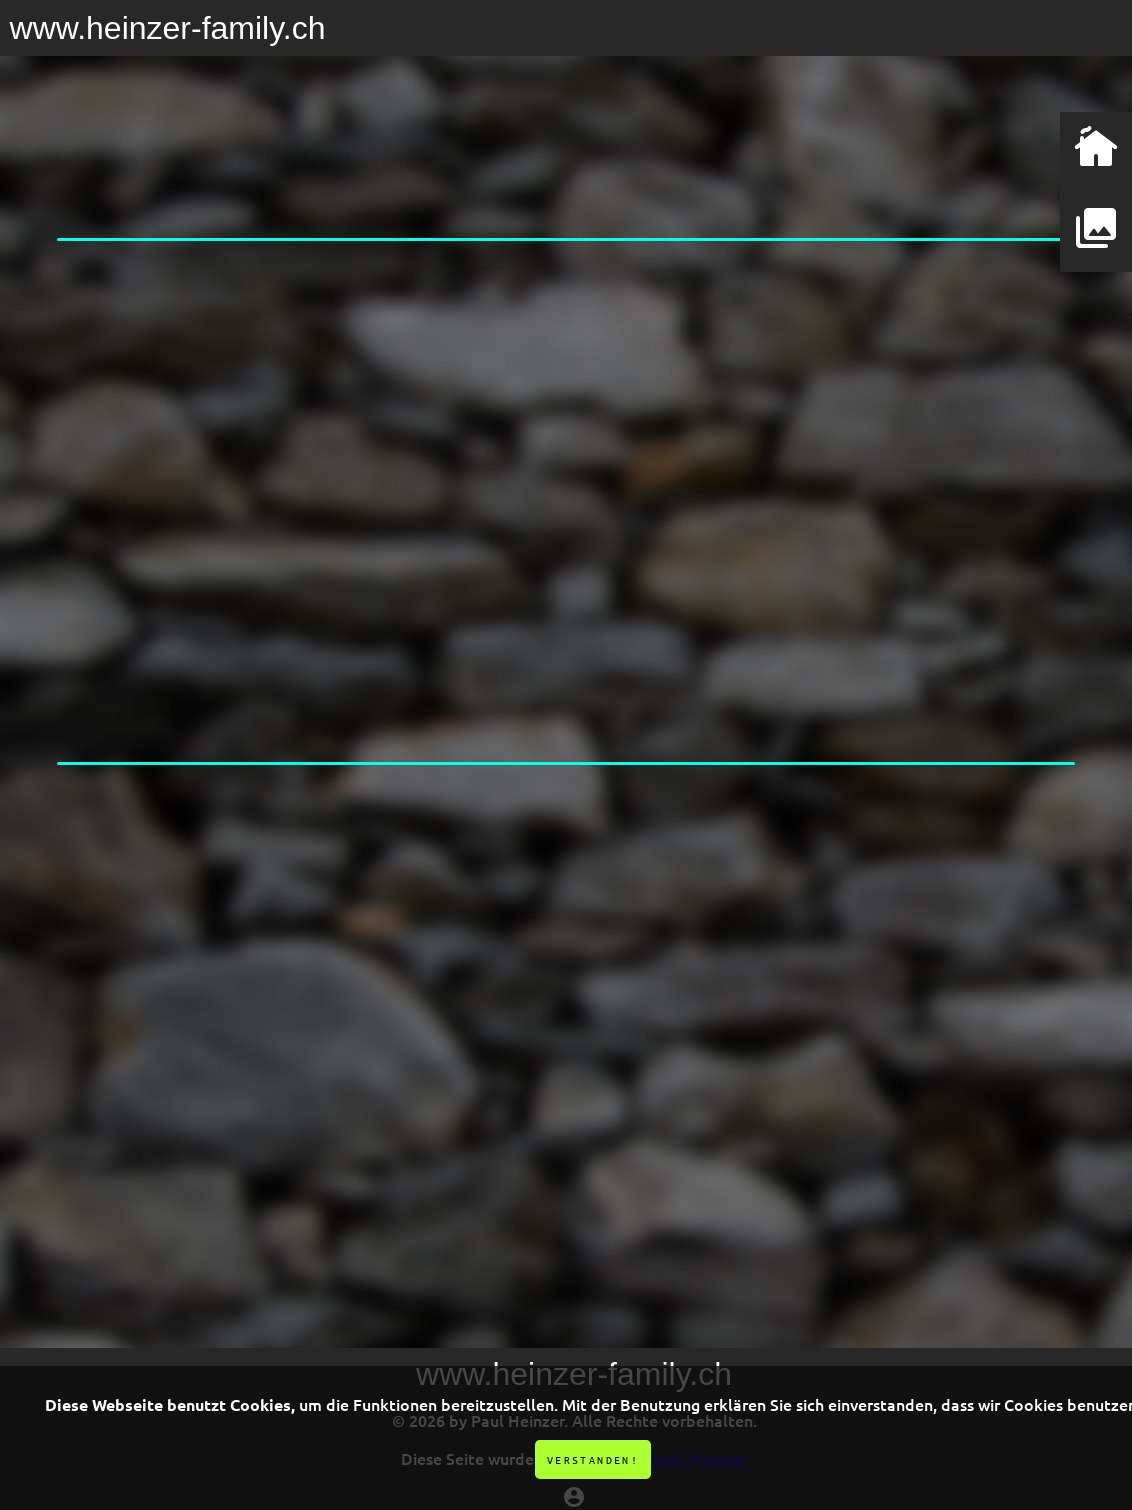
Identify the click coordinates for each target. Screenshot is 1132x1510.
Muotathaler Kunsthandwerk (137, 537)
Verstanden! (593, 1459)
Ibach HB (65, 605)
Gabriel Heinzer (95, 673)
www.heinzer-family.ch (168, 28)
